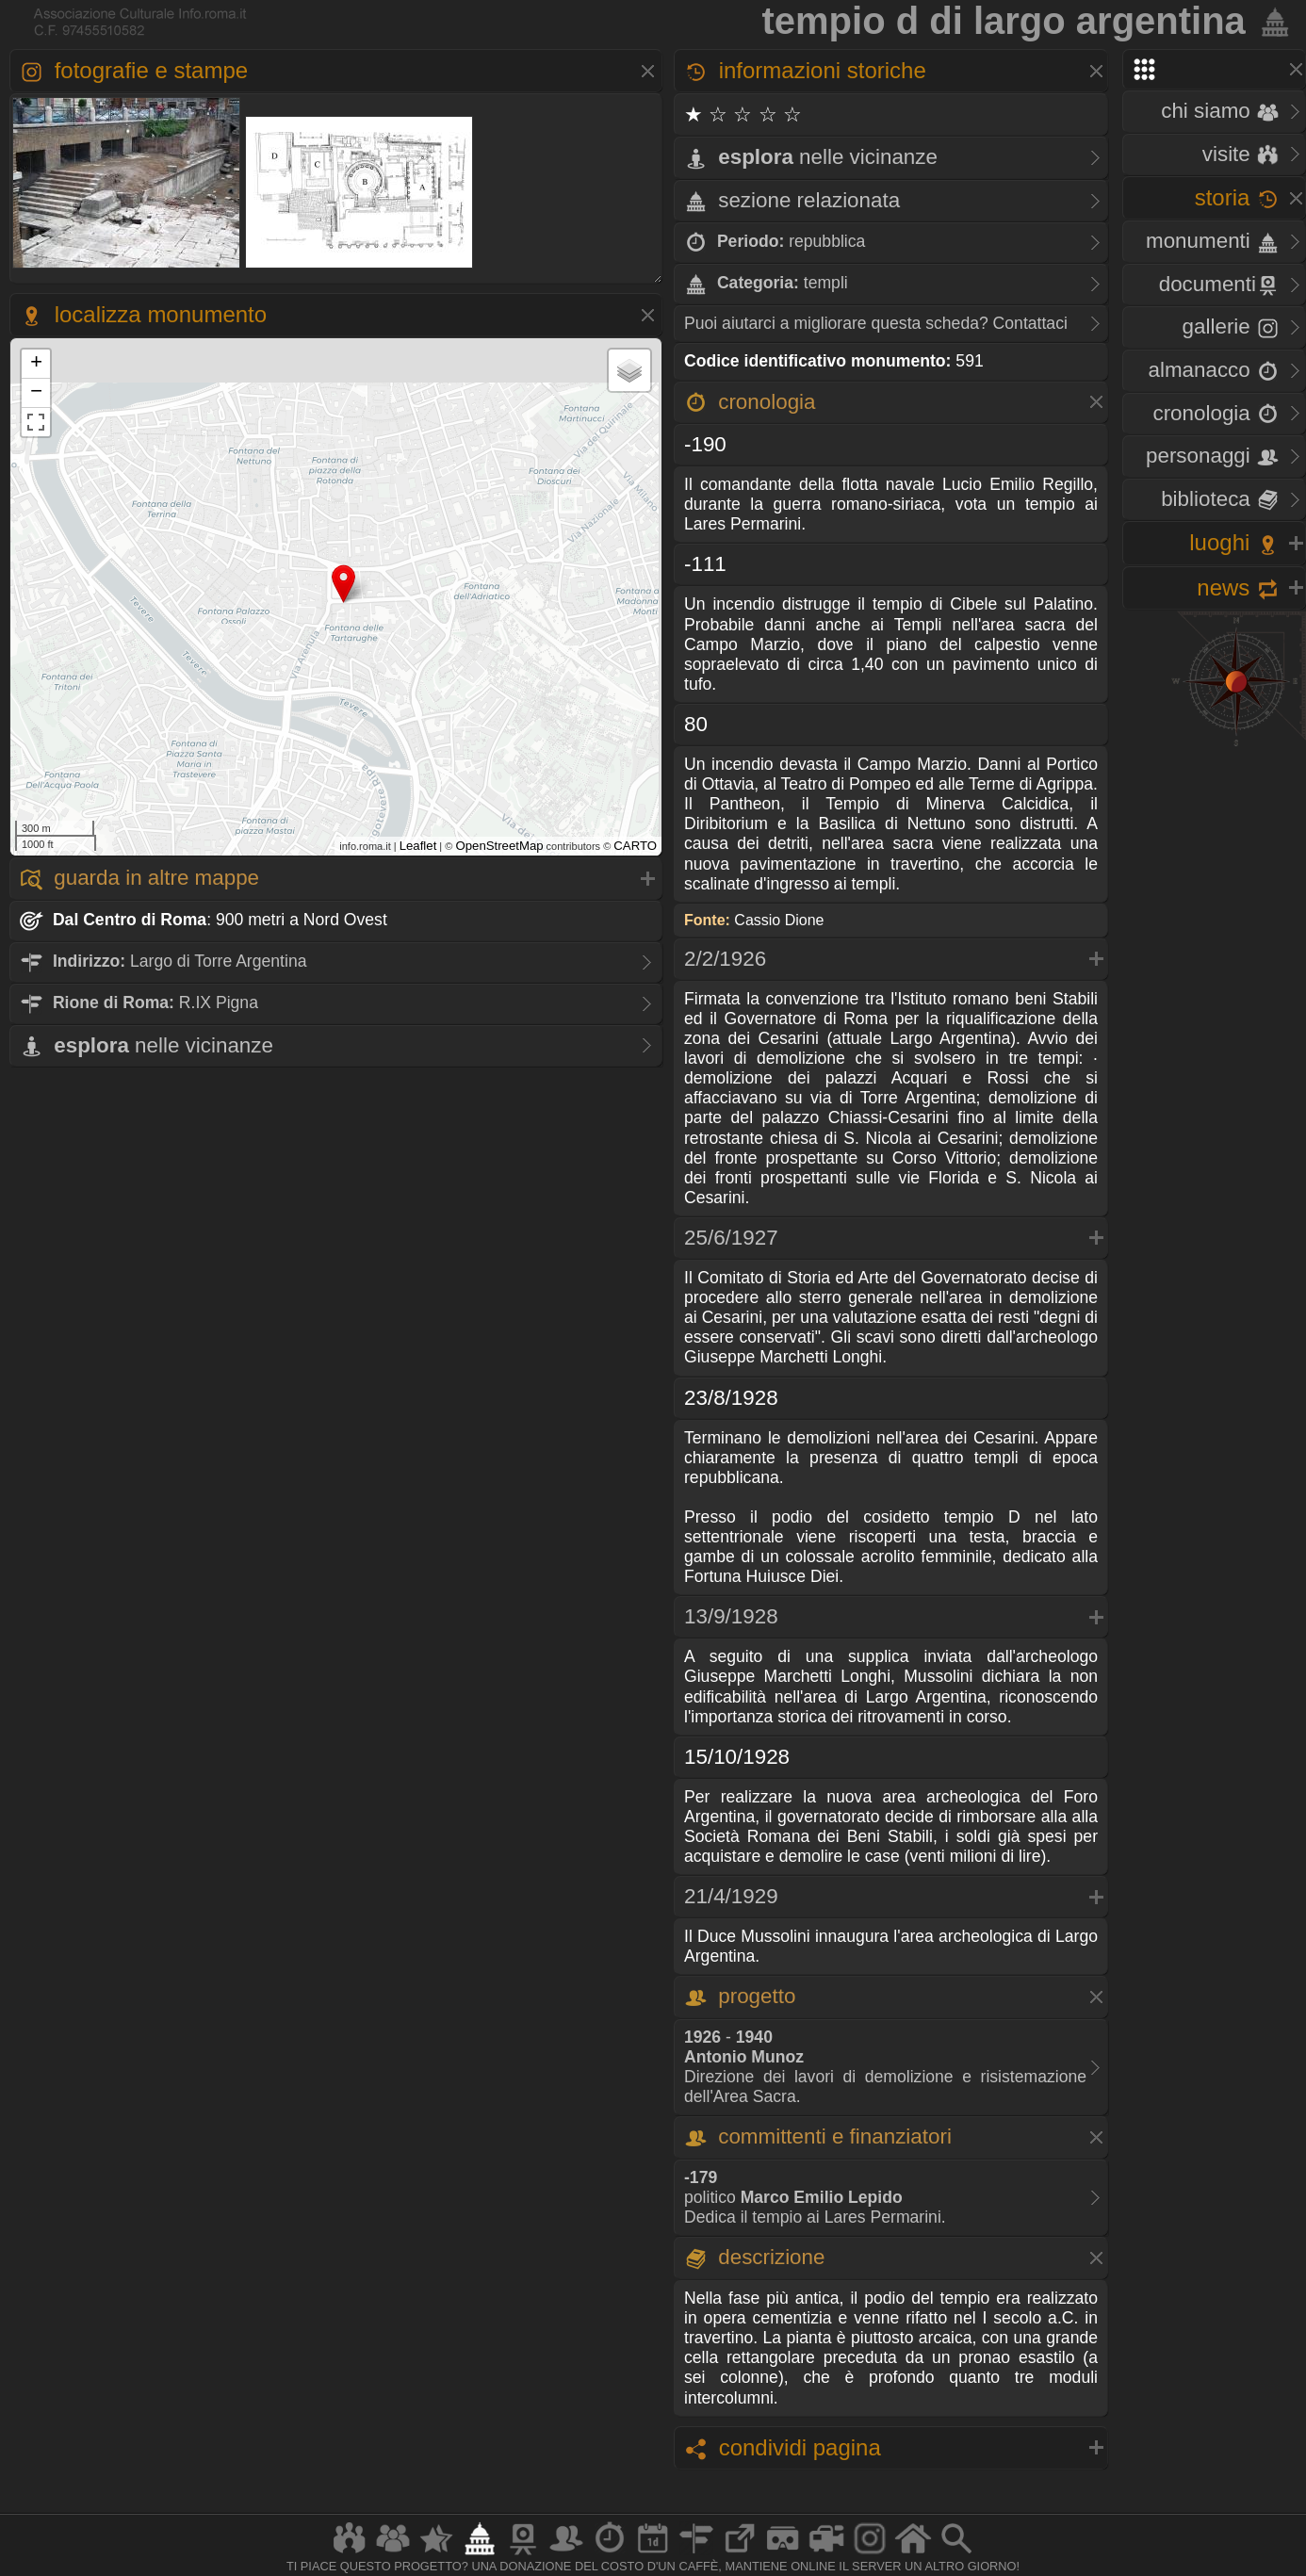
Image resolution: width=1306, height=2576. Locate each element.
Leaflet (418, 846)
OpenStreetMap (499, 846)
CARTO (635, 846)
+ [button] (36, 364)
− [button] (36, 393)
